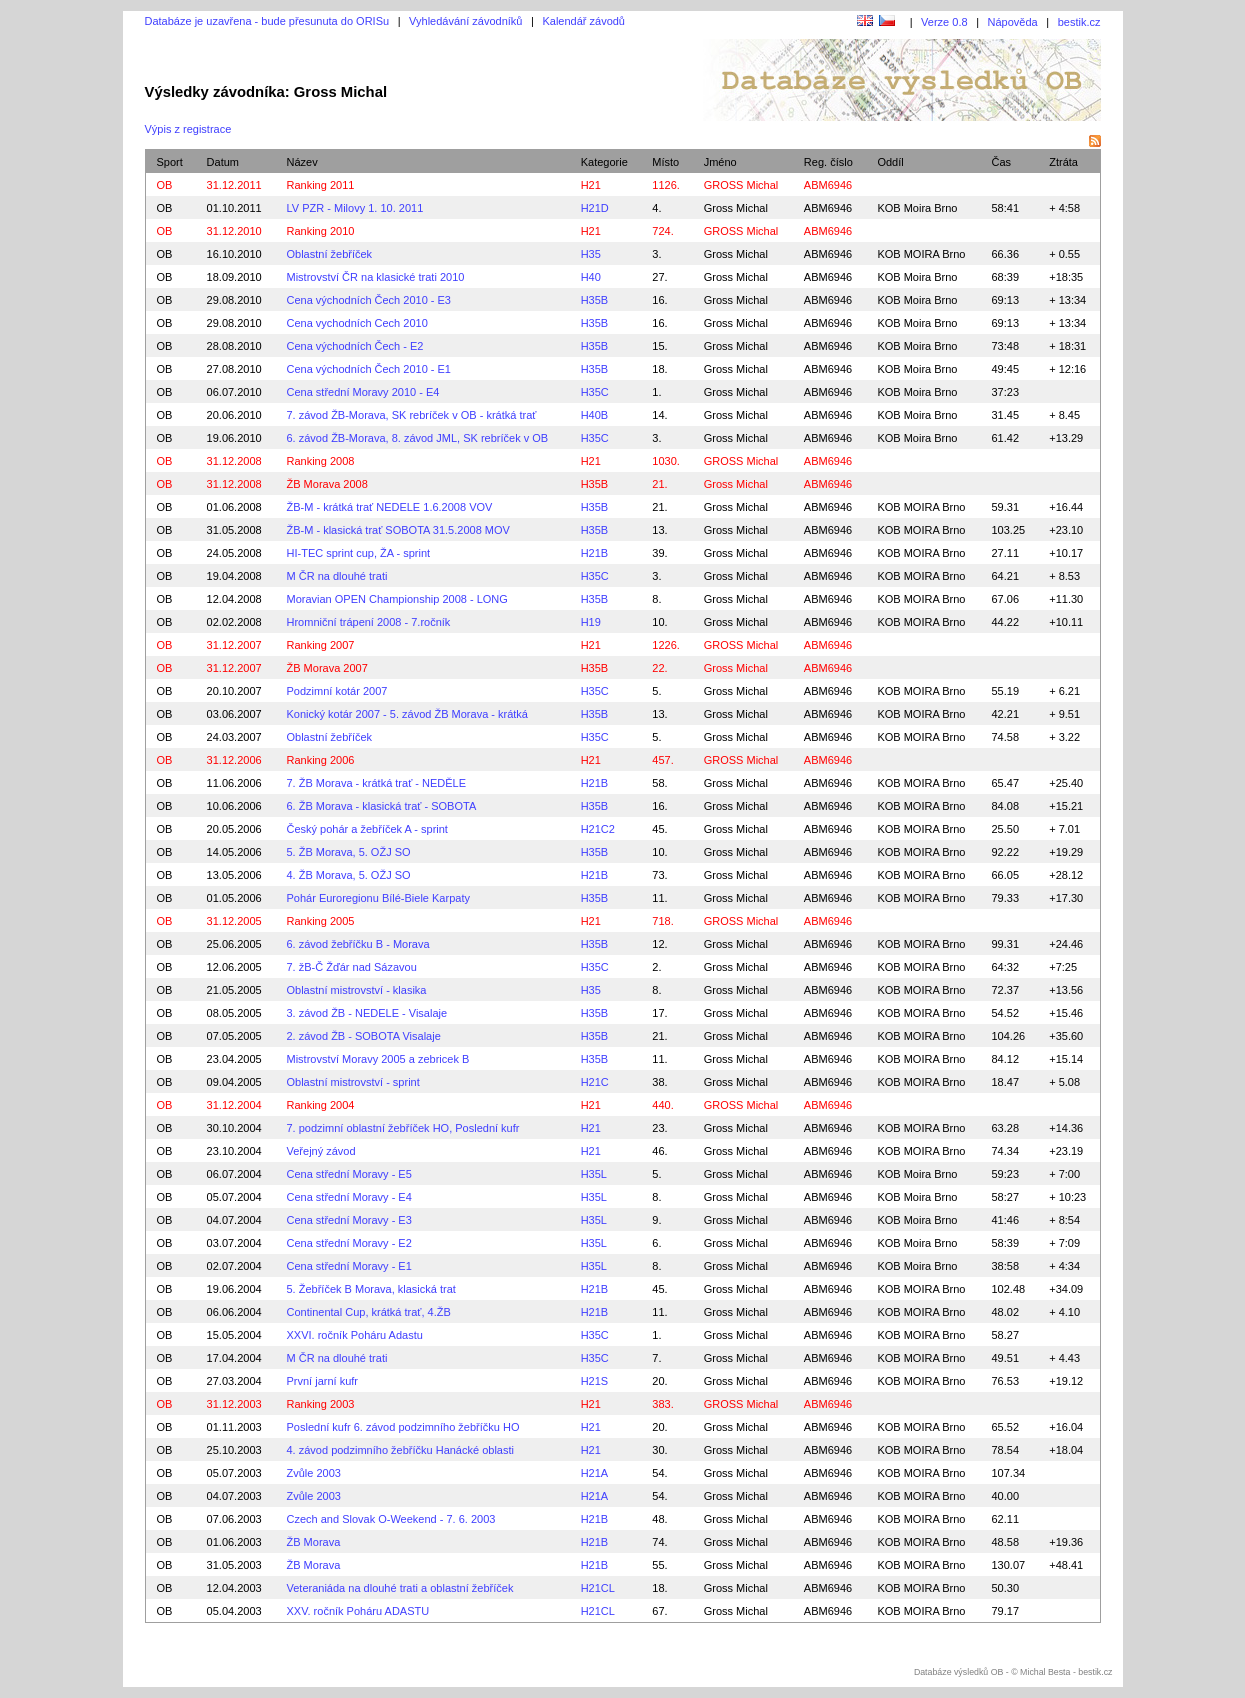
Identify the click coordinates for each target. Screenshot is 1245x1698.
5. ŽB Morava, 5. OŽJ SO (349, 852)
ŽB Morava (314, 1542)
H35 (591, 254)
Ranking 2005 (321, 921)
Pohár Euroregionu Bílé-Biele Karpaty (378, 898)
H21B (595, 553)
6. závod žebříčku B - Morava (358, 944)
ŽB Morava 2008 (327, 484)
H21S (595, 1381)
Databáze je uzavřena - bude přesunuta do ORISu (267, 21)
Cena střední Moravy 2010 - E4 (363, 392)
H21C (595, 1082)
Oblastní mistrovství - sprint (353, 1082)
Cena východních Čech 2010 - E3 (369, 300)
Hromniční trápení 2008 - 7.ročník (369, 622)
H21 (591, 185)
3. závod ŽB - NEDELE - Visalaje (367, 1013)
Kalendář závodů (583, 21)
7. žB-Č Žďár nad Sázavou (352, 967)
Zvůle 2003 (314, 1473)
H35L (594, 1174)
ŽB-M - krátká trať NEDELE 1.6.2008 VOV (390, 507)
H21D (595, 208)
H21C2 (598, 829)
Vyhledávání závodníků (465, 21)
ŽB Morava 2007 (327, 668)
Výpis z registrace (188, 129)
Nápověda (1013, 22)
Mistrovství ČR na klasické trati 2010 (376, 277)
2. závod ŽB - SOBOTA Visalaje (364, 1036)
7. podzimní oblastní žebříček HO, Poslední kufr (403, 1128)
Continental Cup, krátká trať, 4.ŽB (369, 1312)
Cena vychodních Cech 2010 (357, 323)
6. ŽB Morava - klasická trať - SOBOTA (382, 806)
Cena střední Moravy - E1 (349, 1266)
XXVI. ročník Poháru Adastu (355, 1335)
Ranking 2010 (321, 231)
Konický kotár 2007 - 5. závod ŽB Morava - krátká (408, 714)
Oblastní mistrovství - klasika (357, 990)
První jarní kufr (323, 1381)
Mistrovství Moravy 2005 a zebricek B (378, 1059)
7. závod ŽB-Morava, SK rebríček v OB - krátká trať (412, 415)
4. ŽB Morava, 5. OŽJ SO (349, 875)
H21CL (598, 1588)
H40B (595, 415)
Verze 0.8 (944, 22)
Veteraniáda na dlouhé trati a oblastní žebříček (400, 1588)
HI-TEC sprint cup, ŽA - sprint (359, 553)
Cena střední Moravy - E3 (349, 1220)
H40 (591, 277)
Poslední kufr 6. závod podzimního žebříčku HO (403, 1427)
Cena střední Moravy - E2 (349, 1243)
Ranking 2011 (321, 185)
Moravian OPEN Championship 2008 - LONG (397, 599)
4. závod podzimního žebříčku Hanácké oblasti (400, 1450)
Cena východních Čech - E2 (355, 346)
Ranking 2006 (321, 760)
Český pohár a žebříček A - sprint (367, 829)
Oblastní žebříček (330, 254)
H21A (595, 1473)
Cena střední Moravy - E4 (349, 1197)
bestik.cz (1079, 22)
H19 (591, 622)
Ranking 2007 (321, 645)
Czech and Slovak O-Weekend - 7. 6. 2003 (391, 1519)
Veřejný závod (321, 1151)
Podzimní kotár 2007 (337, 691)
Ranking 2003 (321, 1404)
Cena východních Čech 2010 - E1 (369, 369)
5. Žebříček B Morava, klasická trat (371, 1289)
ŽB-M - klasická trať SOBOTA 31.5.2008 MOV (398, 530)
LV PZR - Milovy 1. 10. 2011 (355, 208)
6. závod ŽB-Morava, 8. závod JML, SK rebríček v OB (418, 438)
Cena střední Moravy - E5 (349, 1174)
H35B (595, 300)
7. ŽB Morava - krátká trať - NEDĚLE (377, 783)
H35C (595, 392)
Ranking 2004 (321, 1105)
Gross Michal (736, 208)
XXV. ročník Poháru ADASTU (358, 1611)
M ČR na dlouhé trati (337, 576)
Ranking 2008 (321, 461)
